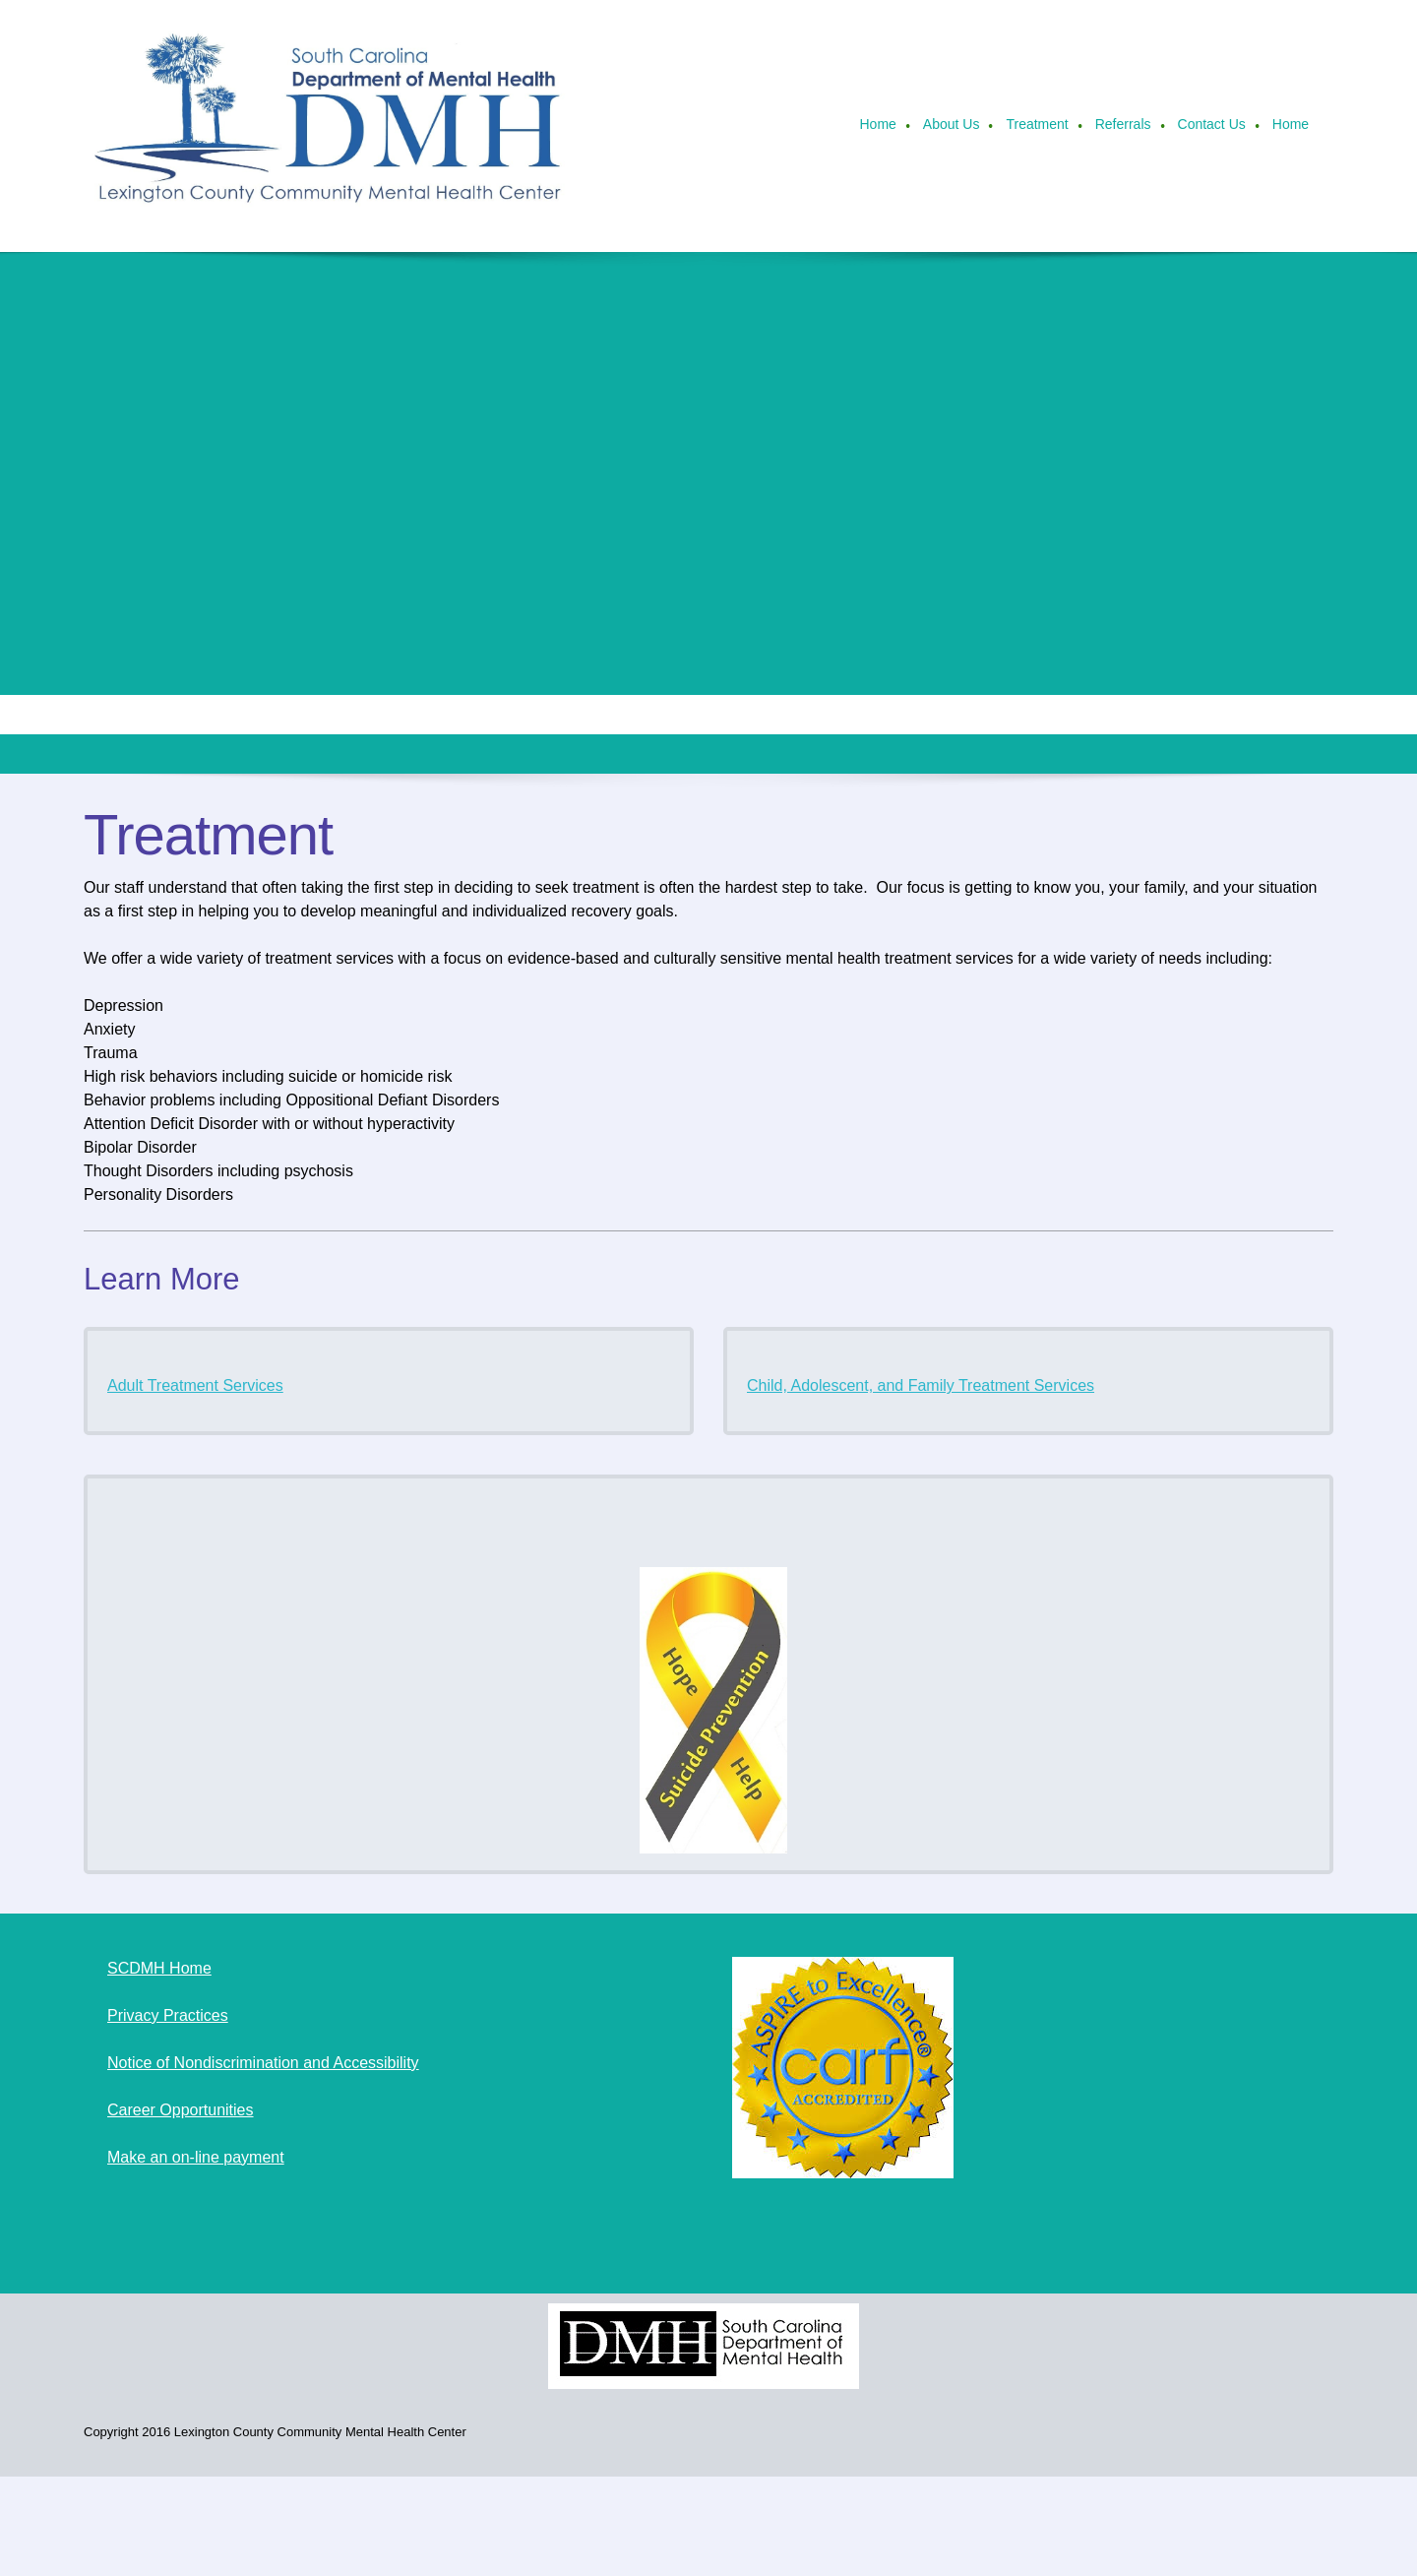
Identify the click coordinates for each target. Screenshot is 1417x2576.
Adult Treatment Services (195, 1385)
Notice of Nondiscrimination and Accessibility (263, 2062)
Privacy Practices (167, 2015)
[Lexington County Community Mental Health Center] (330, 126)
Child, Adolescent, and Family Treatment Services (920, 1385)
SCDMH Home (159, 1968)
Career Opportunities (180, 2110)
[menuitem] (878, 126)
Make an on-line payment (195, 2157)
